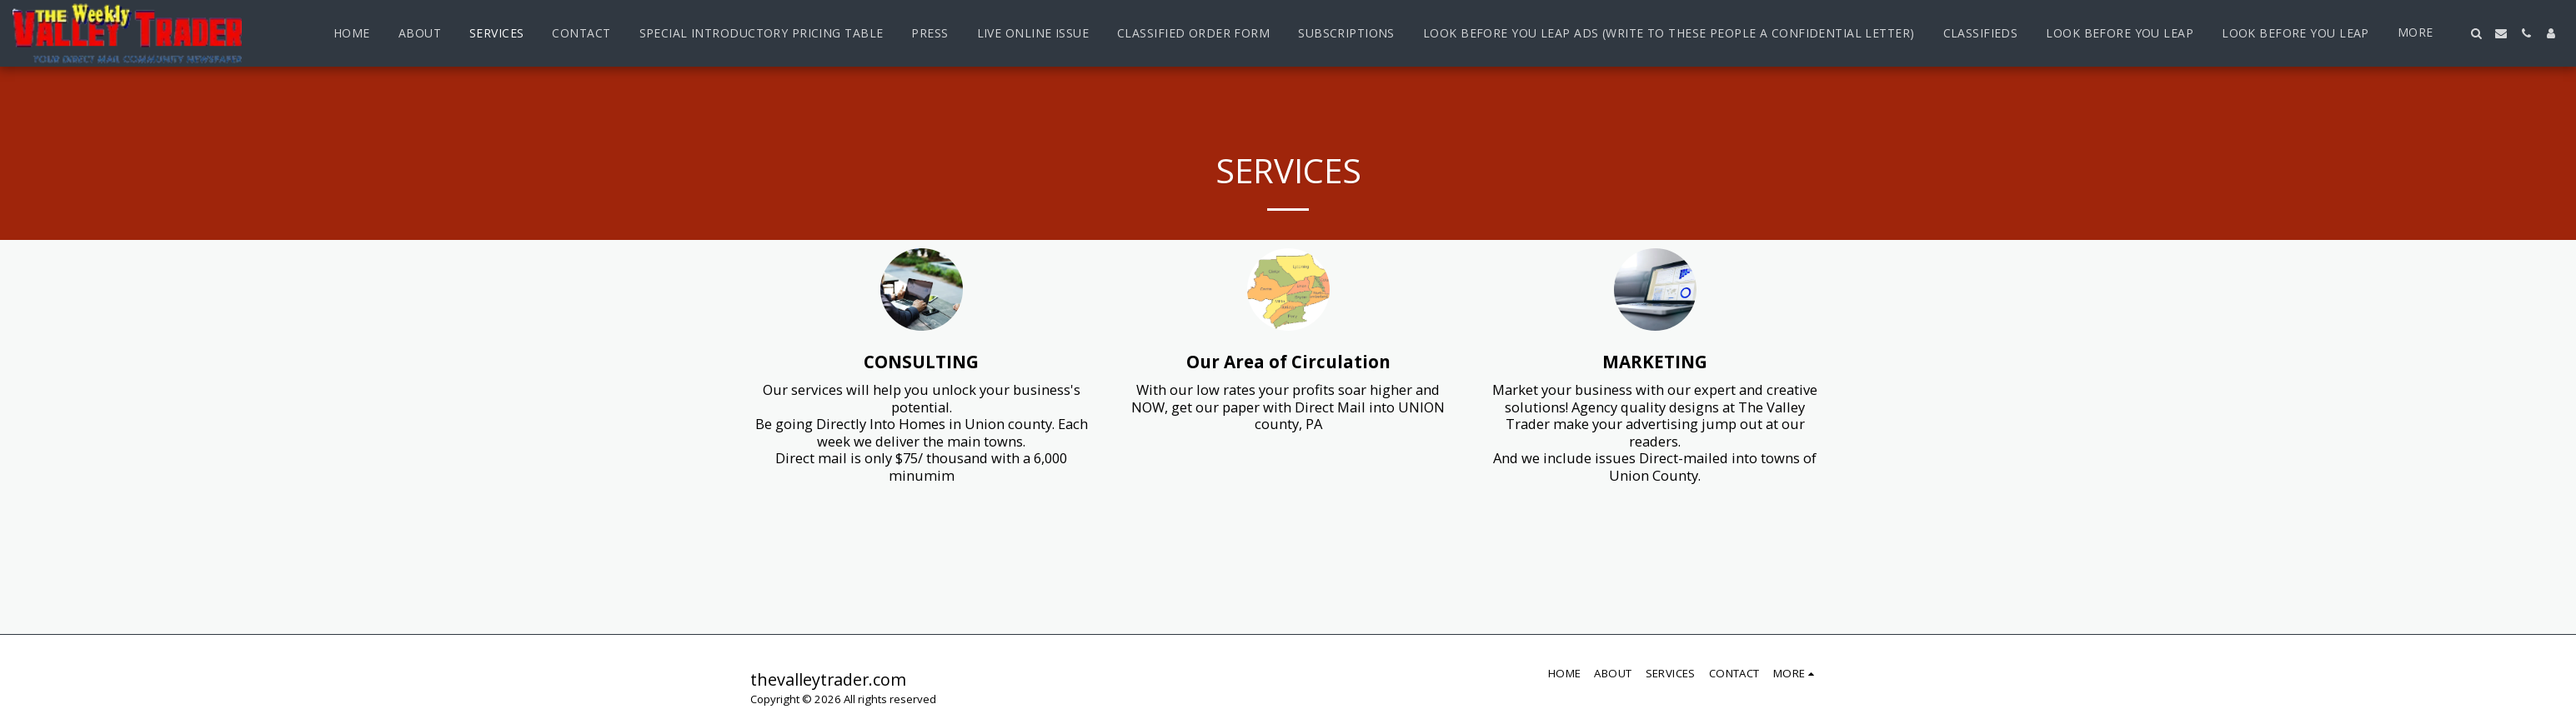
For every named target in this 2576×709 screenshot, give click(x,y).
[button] (2476, 33)
